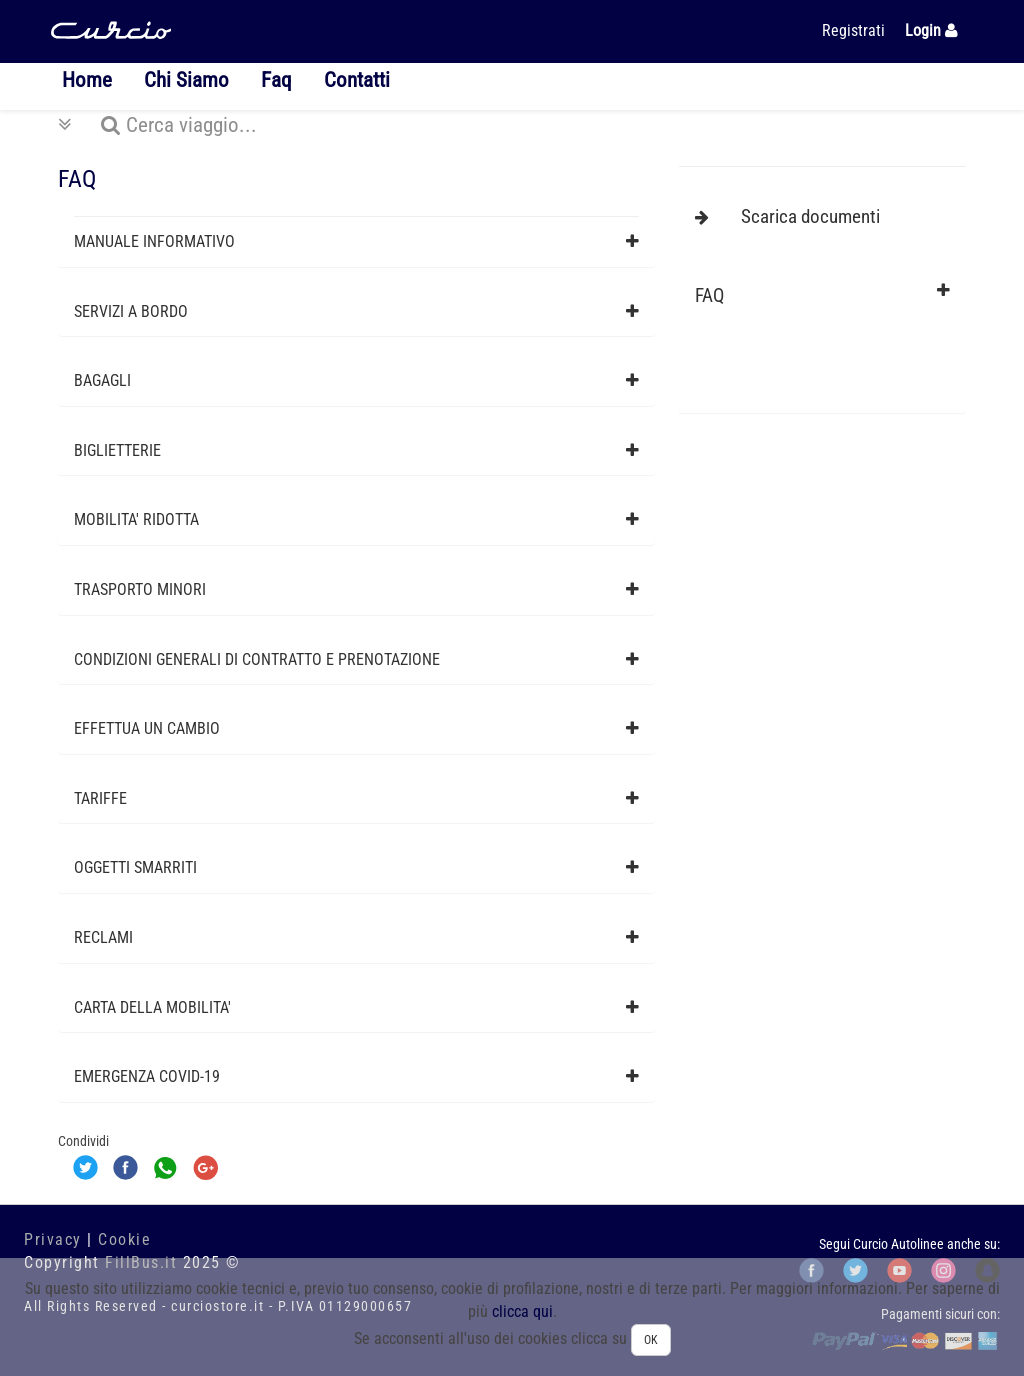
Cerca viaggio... (157, 125)
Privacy (53, 1239)
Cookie (124, 1239)
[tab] (356, 242)
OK (651, 1340)
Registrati (853, 30)
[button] (356, 242)
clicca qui (522, 1311)
